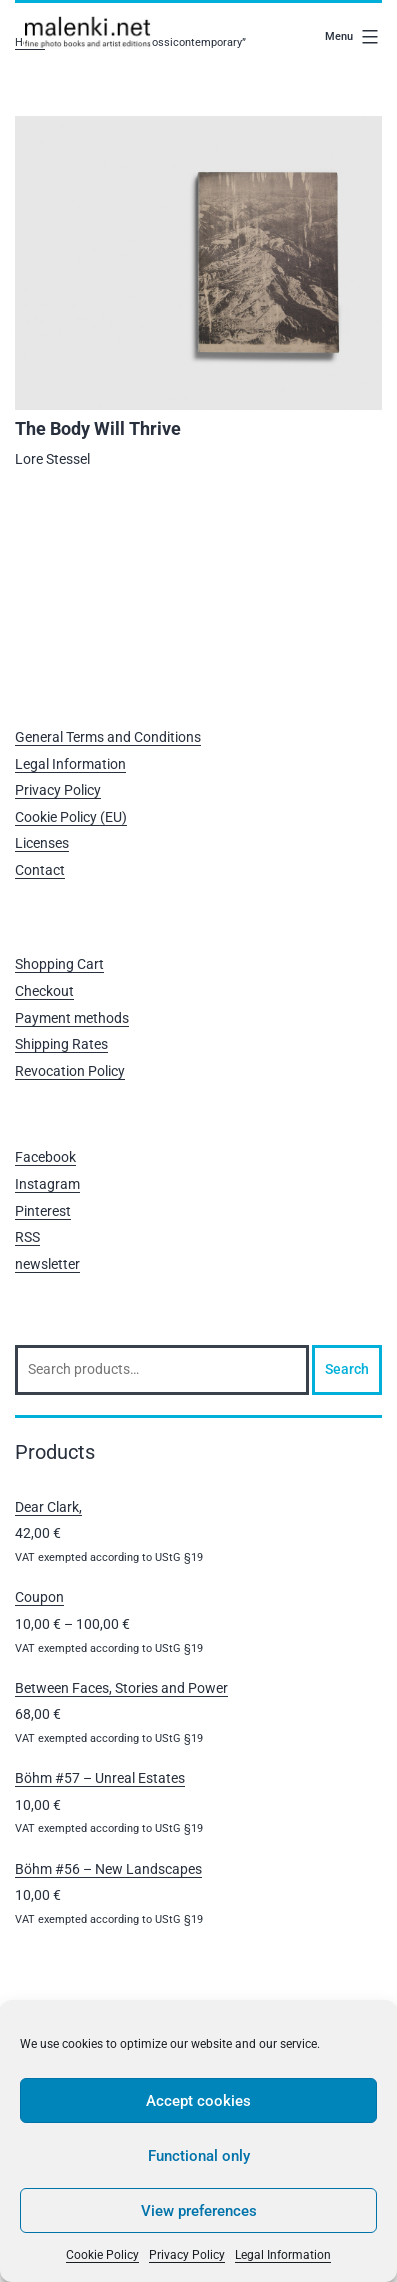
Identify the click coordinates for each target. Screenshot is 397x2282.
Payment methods (72, 1018)
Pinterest (43, 1211)
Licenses (42, 843)
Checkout (44, 991)
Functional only (199, 2156)
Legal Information (283, 2255)
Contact (40, 870)
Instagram (47, 1184)
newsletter (47, 1264)
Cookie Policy (102, 2255)
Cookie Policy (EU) (71, 817)
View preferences (199, 2211)
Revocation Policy (70, 1071)
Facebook (45, 1157)
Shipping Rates (61, 1044)
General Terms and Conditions (108, 737)
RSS (27, 1237)
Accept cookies (198, 2101)
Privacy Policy (187, 2255)
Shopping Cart (59, 964)
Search (347, 1369)
